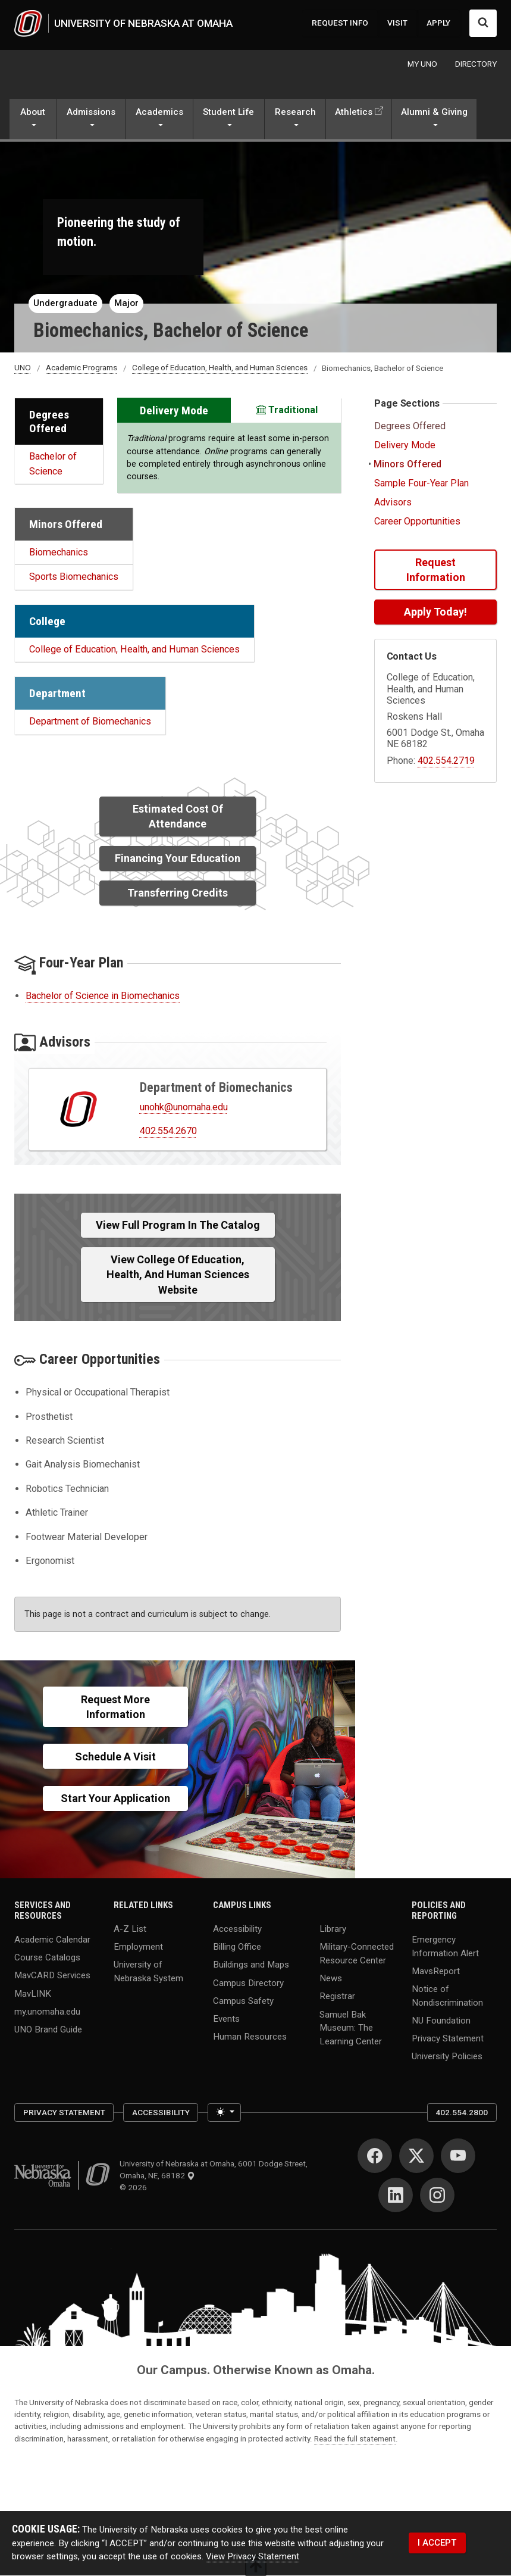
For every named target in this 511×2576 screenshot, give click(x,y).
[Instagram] (437, 2195)
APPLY (438, 23)
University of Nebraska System (148, 1972)
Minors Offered (406, 464)
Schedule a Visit (115, 1757)
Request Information (435, 569)
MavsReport (436, 1971)
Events (226, 2018)
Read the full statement (355, 2438)
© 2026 (135, 2188)
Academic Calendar (52, 1939)
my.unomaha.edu (47, 2011)
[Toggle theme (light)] (224, 2113)
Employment (138, 1946)
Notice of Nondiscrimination (447, 1996)
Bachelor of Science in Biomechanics (103, 996)
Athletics (353, 112)
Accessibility (237, 1929)
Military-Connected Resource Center (356, 1953)
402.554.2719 (446, 760)
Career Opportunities (417, 521)
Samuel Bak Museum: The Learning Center (350, 2028)
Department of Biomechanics (90, 721)
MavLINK (32, 1993)
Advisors (393, 502)
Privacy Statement (448, 2038)
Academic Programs (81, 368)
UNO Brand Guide (48, 2030)
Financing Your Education (177, 859)
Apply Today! (435, 612)
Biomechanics (58, 552)
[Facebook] (375, 2156)
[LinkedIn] (395, 2195)
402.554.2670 (168, 1131)
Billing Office (237, 1946)
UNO (22, 368)
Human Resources (250, 2037)
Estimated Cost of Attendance (178, 816)
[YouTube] (458, 2156)
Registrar (337, 1996)
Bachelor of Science (53, 464)
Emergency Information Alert (445, 1946)
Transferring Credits (177, 893)
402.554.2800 (461, 2113)
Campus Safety (243, 2001)
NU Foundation (441, 2020)
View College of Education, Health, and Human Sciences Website (177, 1275)
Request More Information (115, 1707)
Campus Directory (248, 1983)
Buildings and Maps (251, 1965)
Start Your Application (115, 1799)
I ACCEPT (437, 2543)
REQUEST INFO (340, 23)
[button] (33, 120)
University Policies (447, 2057)
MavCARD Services (52, 1976)
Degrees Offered (411, 426)
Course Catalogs (47, 1957)
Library (332, 1929)
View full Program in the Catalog (178, 1225)
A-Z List (130, 1929)
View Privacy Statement (252, 2557)
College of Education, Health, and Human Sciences (220, 368)
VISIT (397, 23)
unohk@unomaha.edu (184, 1107)
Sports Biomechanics (73, 577)
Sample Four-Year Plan (421, 483)
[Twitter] (416, 2156)
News (330, 1978)
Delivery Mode (404, 445)
